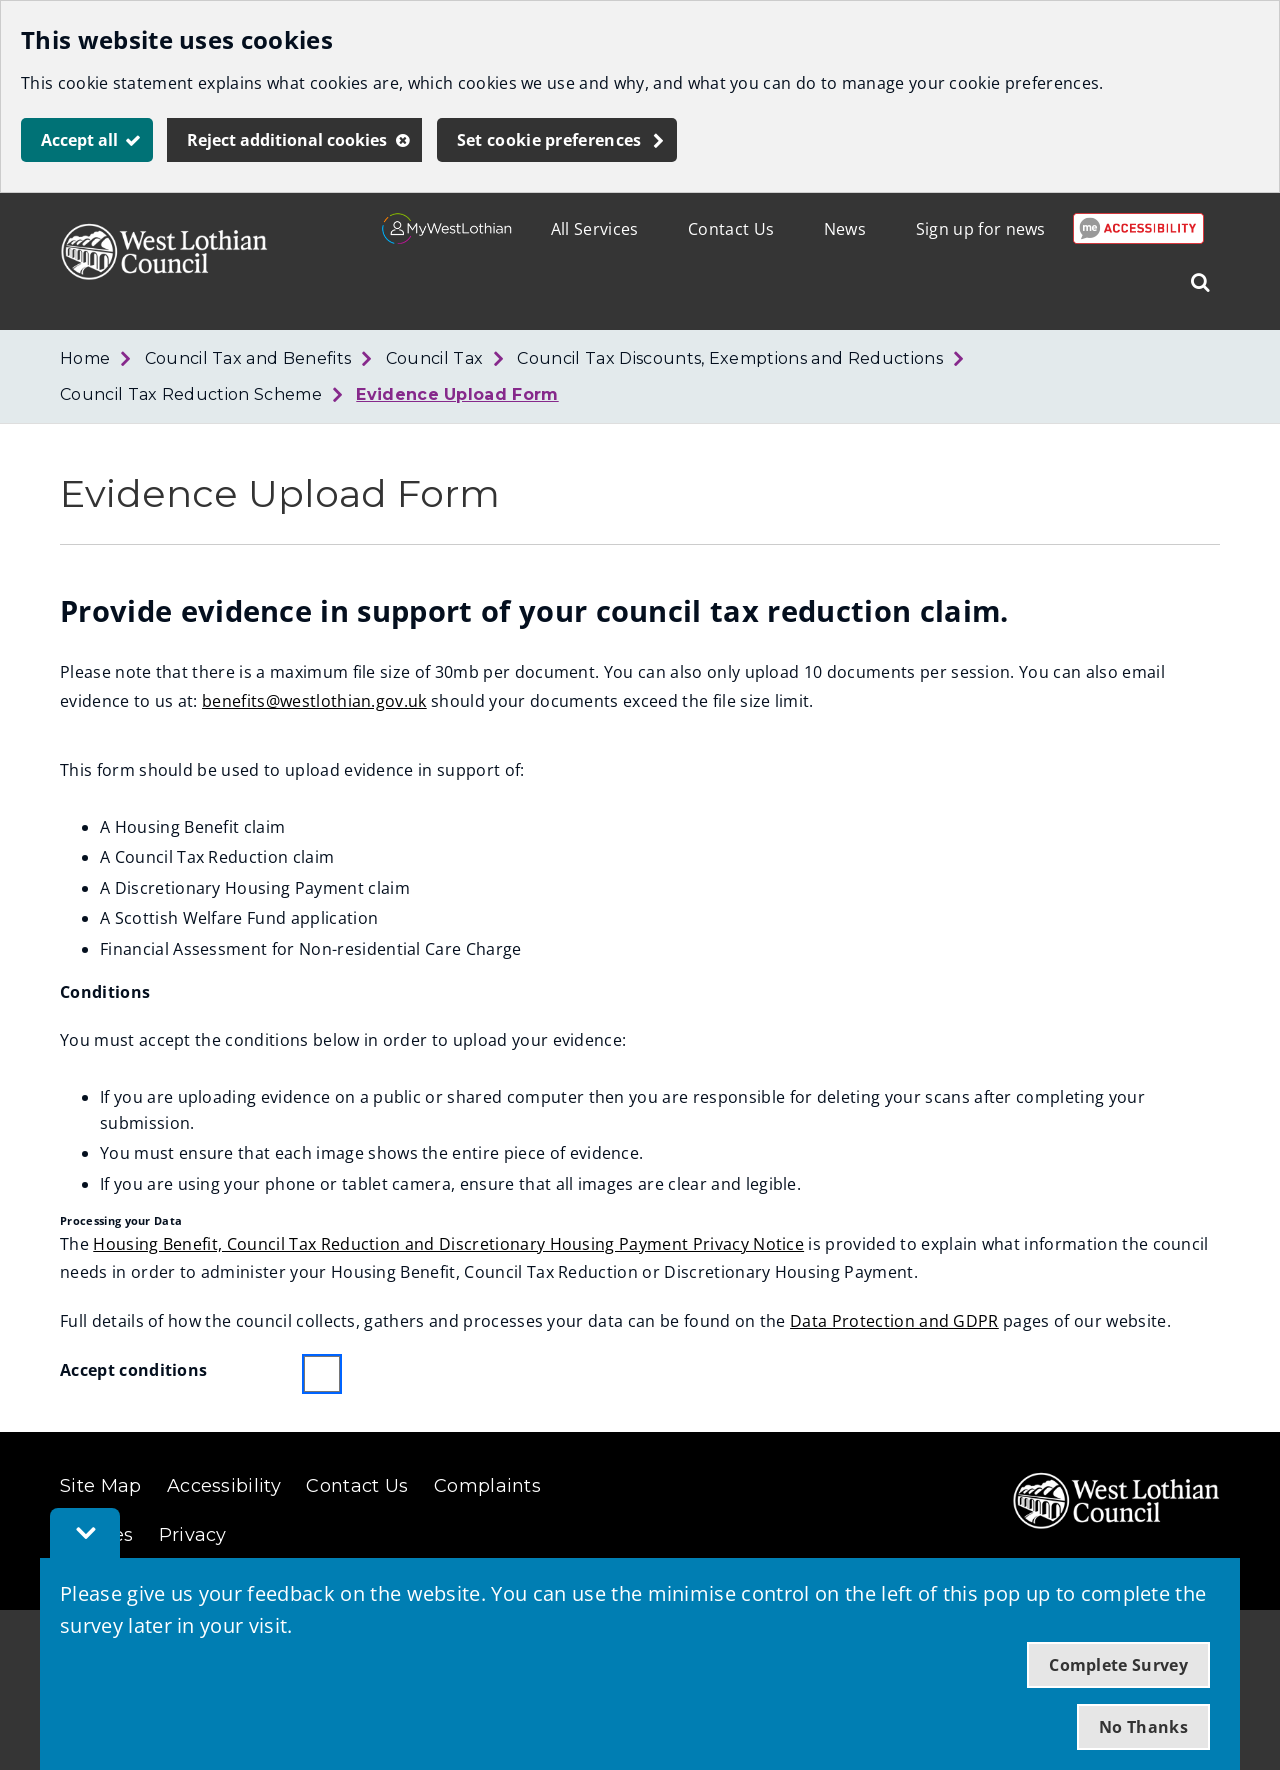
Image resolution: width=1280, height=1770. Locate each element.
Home (85, 358)
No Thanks (1143, 1727)
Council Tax (435, 358)
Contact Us (731, 229)
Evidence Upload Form (457, 394)
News (845, 229)
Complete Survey (1118, 1665)
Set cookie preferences (549, 140)
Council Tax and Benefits (248, 358)
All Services (595, 229)
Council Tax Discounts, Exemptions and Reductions (729, 358)
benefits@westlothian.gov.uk (314, 701)
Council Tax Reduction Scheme (191, 394)
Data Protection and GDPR (894, 1321)
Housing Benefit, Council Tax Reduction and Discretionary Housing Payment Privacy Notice (448, 1244)
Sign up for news (981, 229)
